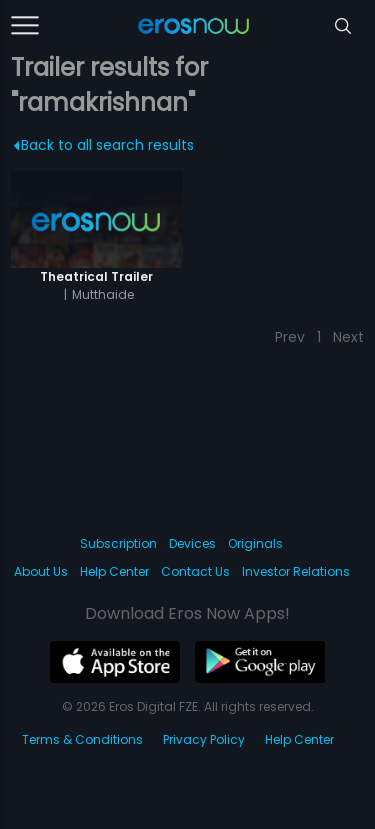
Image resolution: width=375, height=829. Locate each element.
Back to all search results (104, 145)
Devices (192, 543)
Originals (255, 543)
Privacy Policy (204, 739)
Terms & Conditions (82, 739)
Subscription (118, 543)
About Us (41, 571)
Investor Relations (296, 571)
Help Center (114, 571)
